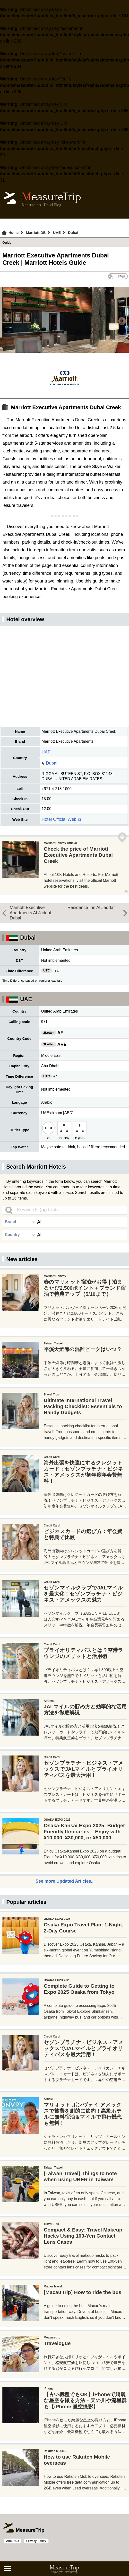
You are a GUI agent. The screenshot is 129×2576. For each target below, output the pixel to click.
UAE (46, 752)
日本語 (121, 276)
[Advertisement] (48, 979)
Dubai (51, 763)
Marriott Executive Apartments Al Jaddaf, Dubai (31, 912)
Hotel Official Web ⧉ (61, 819)
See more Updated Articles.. (64, 2049)
